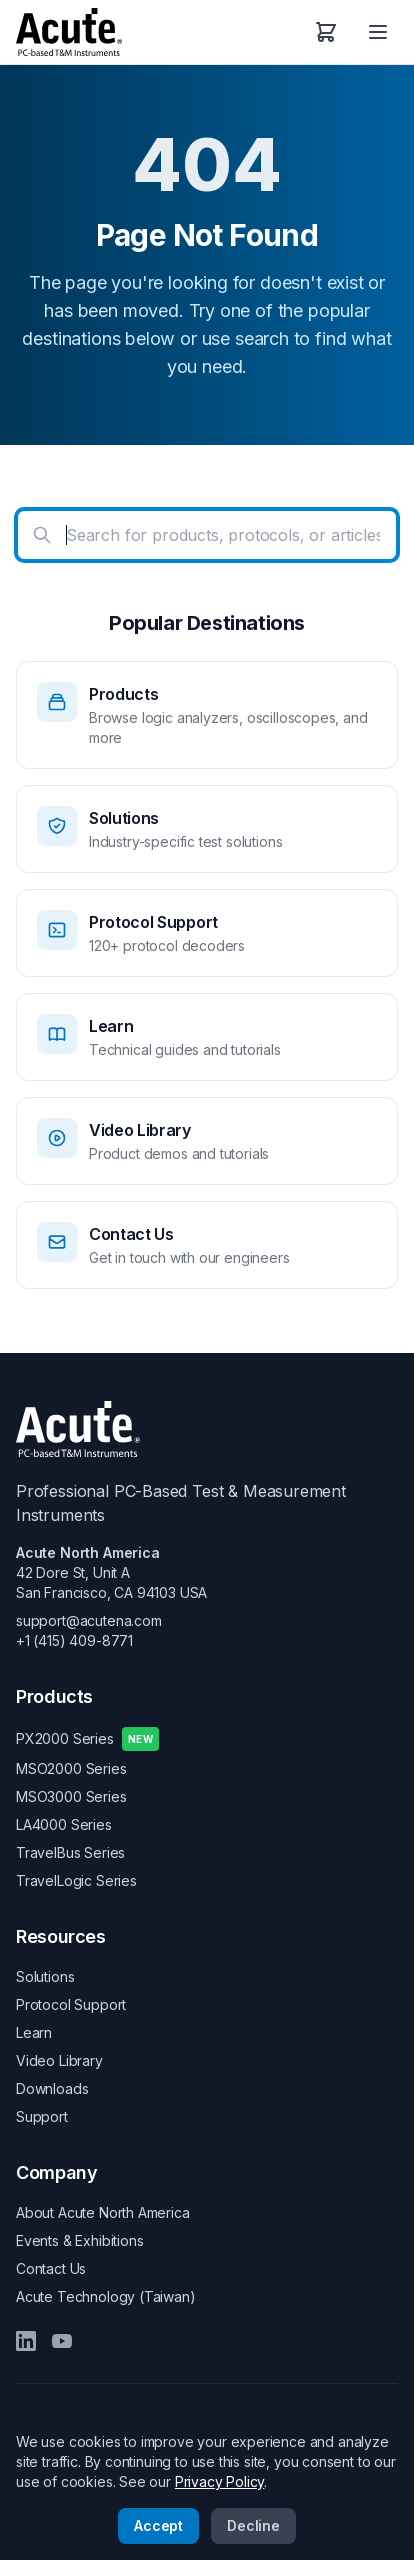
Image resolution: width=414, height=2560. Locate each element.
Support (42, 2116)
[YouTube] (62, 2341)
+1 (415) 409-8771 (74, 1640)
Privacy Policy (220, 2481)
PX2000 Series (87, 1739)
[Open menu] (378, 32)
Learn (34, 2032)
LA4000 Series (64, 1824)
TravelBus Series (70, 1852)
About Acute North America (103, 2212)
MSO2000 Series (71, 1768)
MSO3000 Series (71, 1796)
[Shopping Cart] (326, 32)
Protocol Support (71, 2004)
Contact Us (51, 2268)
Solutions (45, 1976)
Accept (158, 2525)
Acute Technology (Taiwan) (106, 2296)
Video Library (59, 2060)
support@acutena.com (89, 1620)
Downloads (52, 2088)
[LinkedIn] (26, 2341)
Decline (253, 2525)
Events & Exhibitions (79, 2240)
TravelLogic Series (76, 1880)
